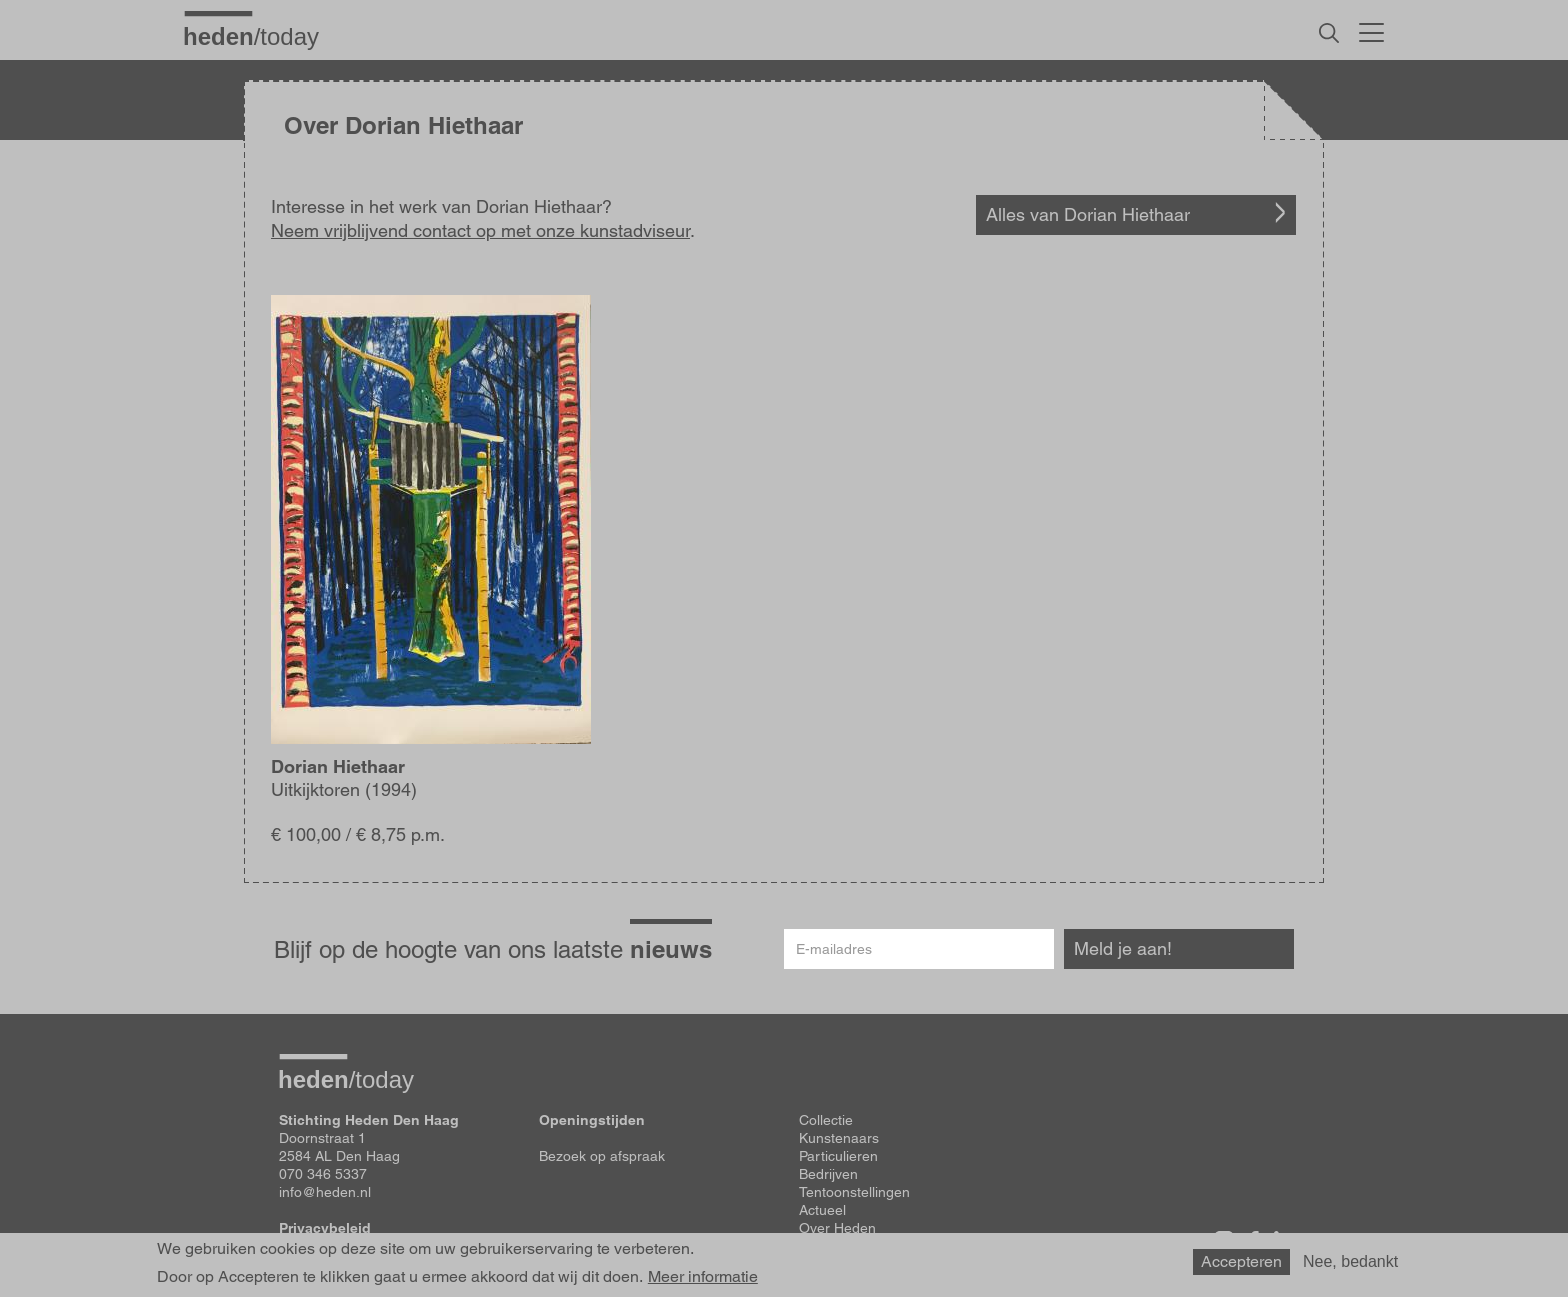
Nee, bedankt (1350, 1261)
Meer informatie (703, 1277)
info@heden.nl (325, 1192)
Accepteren (1241, 1261)
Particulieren (838, 1156)
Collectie (826, 1120)
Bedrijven (828, 1174)
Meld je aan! (1123, 948)
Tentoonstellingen (854, 1192)
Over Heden (837, 1228)
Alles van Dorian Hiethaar (1088, 214)
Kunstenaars (839, 1138)
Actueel (822, 1210)
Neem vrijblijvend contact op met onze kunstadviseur (480, 230)
